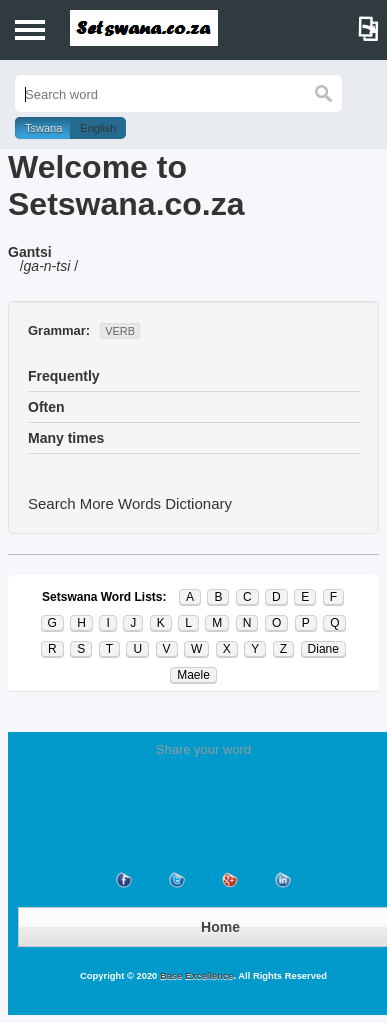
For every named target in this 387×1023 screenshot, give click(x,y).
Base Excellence (195, 976)
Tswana (43, 128)
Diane (323, 649)
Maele (193, 675)
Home (220, 927)
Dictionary (198, 503)
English (98, 128)
